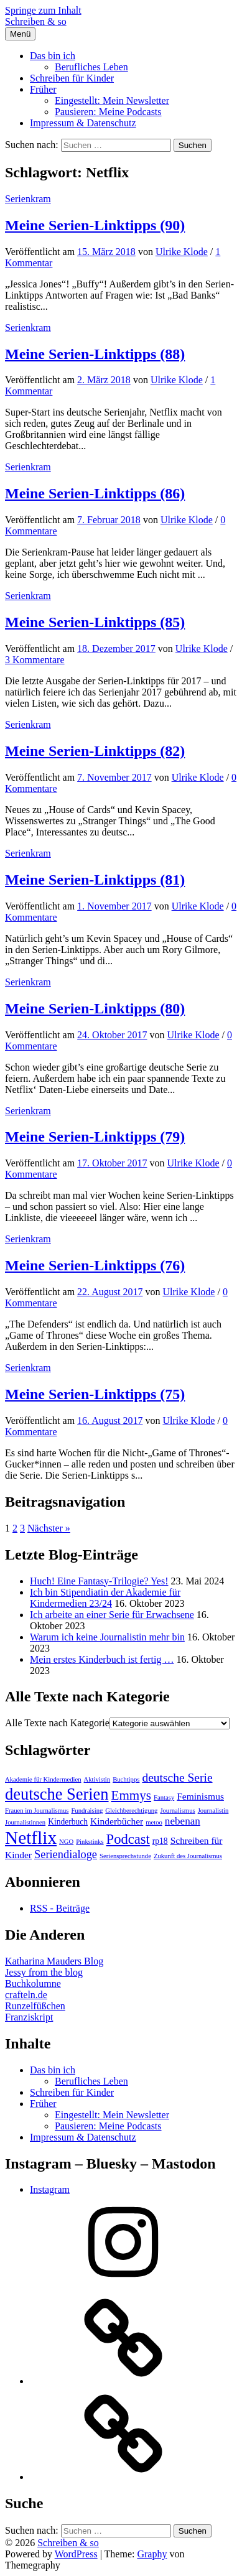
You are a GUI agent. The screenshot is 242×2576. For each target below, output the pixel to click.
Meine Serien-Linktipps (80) (95, 1008)
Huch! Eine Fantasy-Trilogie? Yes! (99, 1581)
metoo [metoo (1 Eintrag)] (154, 1822)
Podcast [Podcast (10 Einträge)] (128, 1839)
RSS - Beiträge (60, 1908)
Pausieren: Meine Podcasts (108, 111)
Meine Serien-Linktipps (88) (95, 354)
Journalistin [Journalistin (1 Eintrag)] (213, 1810)
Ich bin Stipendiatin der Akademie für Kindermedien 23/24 (105, 1598)
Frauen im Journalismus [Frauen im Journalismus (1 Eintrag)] (36, 1810)
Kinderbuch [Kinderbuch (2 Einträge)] (68, 1821)
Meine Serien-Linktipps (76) (95, 1265)
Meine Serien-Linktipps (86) (95, 493)
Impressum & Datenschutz (83, 123)
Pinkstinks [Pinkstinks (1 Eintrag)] (89, 1841)
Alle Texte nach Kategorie (57, 1723)
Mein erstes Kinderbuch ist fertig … (102, 1659)
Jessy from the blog (44, 1972)
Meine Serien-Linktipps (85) (95, 622)
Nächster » (48, 1528)
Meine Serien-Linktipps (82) (95, 751)
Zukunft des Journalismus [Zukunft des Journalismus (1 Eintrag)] (188, 1856)
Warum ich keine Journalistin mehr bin (107, 1637)
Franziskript (29, 2017)
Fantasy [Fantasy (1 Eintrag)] (164, 1797)
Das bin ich (52, 55)
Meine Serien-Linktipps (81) (95, 880)
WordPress (76, 2554)
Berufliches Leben (91, 67)
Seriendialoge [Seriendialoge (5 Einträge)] (65, 1854)
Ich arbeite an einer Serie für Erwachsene (112, 1614)
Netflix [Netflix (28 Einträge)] (31, 1838)
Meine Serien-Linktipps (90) (95, 225)
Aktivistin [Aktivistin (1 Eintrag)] (97, 1779)
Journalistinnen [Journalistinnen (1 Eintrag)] (25, 1822)
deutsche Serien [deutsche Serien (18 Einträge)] (57, 1794)
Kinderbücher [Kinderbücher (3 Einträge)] (116, 1821)
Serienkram (28, 198)
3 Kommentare (35, 659)
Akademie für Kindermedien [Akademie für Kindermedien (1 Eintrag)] (43, 1779)
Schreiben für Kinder (72, 78)
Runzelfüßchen (35, 2006)
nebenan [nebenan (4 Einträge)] (182, 1821)
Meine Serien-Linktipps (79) (95, 1136)
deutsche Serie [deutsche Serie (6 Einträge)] (177, 1777)
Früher (43, 89)
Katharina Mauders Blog (54, 1961)
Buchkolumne (33, 1983)
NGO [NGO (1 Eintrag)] (66, 1841)
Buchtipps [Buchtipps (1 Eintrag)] (126, 1779)
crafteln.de (26, 1994)
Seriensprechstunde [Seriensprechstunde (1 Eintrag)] (125, 1856)
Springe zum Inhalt (43, 10)
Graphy (152, 2554)
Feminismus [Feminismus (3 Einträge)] (200, 1796)
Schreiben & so (36, 21)
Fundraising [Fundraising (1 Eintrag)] (87, 1810)
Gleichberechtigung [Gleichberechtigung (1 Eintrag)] (131, 1810)
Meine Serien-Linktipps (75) (95, 1394)
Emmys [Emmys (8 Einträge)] (131, 1795)
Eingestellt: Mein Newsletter (112, 100)
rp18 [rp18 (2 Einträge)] (160, 1841)
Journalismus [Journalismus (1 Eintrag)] (177, 1810)
